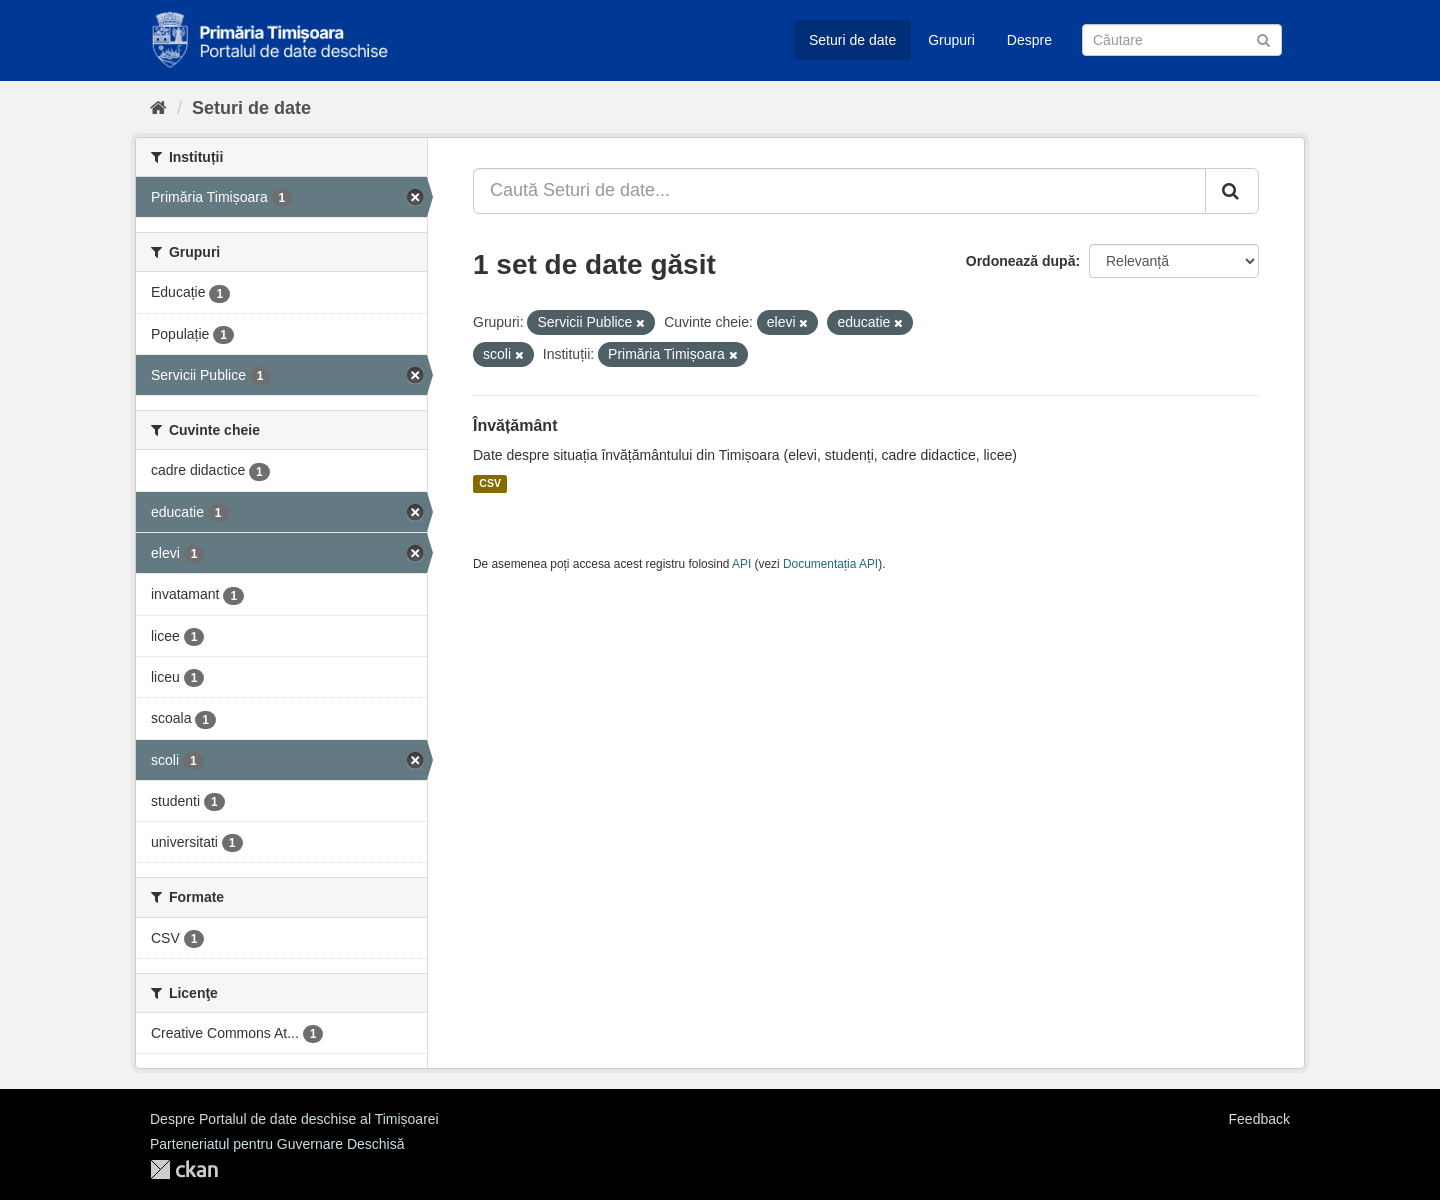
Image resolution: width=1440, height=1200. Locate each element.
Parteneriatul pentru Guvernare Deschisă (277, 1144)
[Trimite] (1263, 38)
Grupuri (951, 40)
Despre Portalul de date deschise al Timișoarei (294, 1119)
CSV (490, 484)
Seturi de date (852, 40)
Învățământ (515, 425)
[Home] (158, 108)
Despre (1029, 40)
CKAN (184, 1169)
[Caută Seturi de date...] (839, 191)
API (741, 564)
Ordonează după (1021, 261)
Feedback (1259, 1119)
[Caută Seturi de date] (1182, 40)
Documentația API (830, 564)
